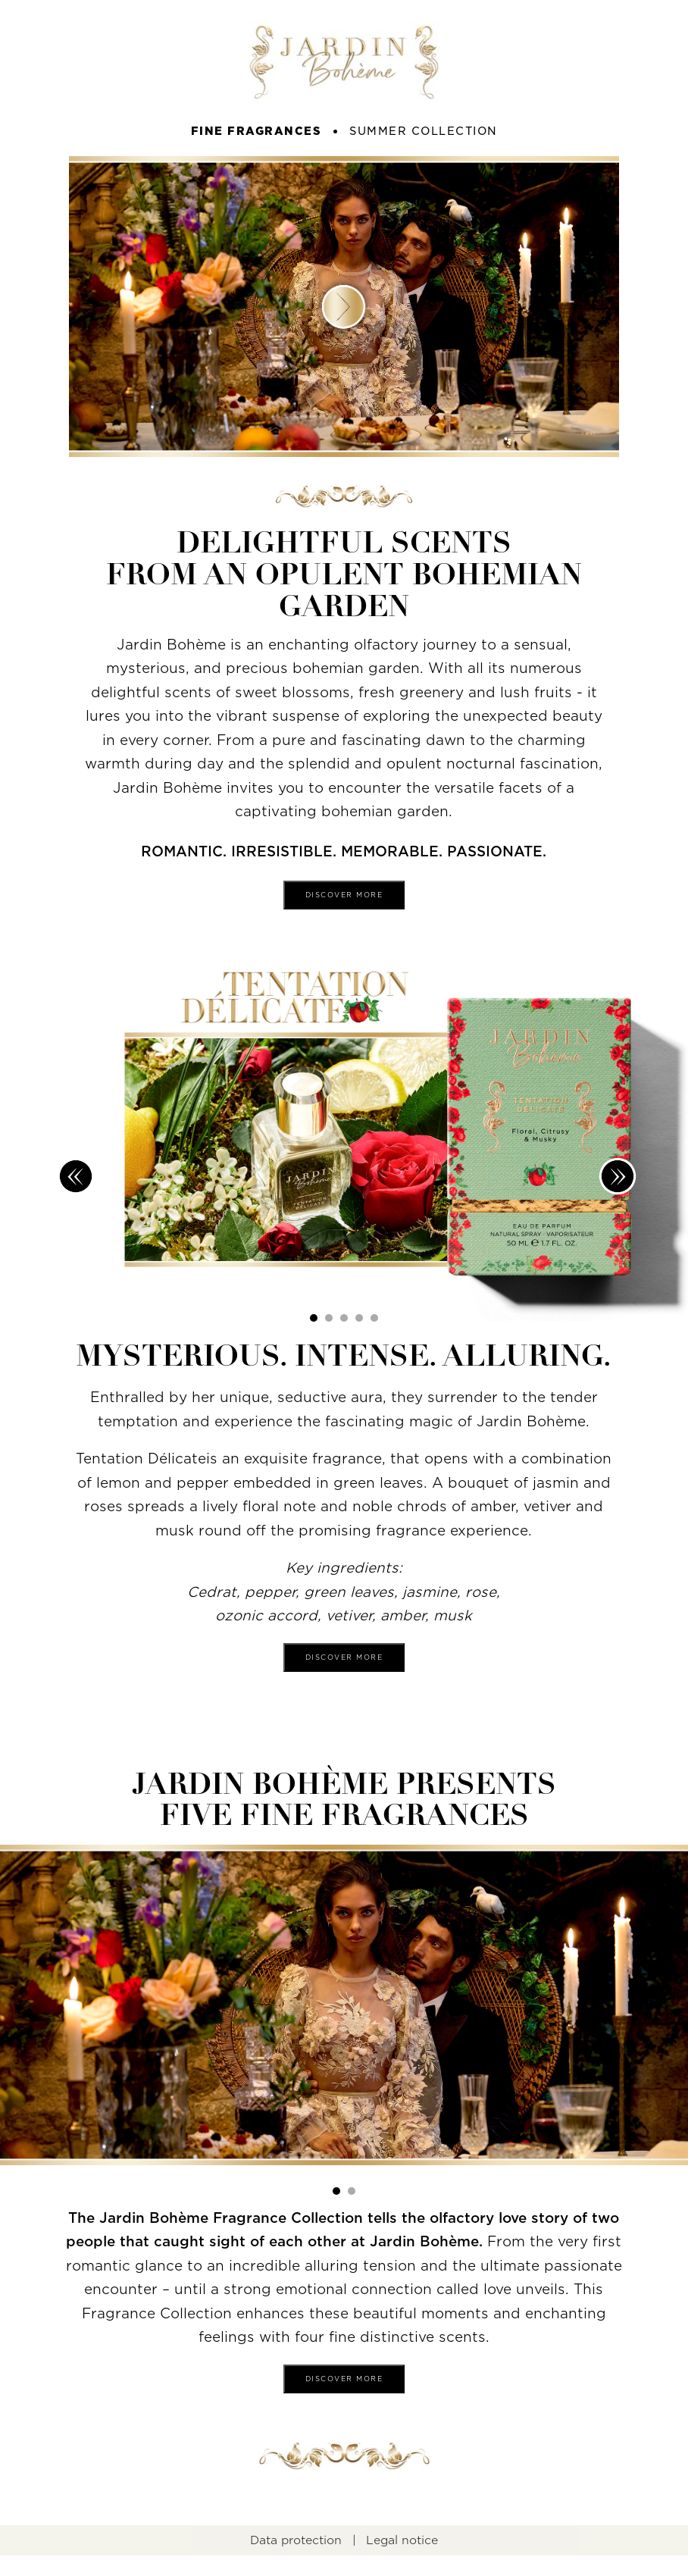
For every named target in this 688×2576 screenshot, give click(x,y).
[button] (313, 1318)
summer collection (423, 131)
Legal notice (402, 2540)
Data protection (296, 2540)
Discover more (344, 894)
